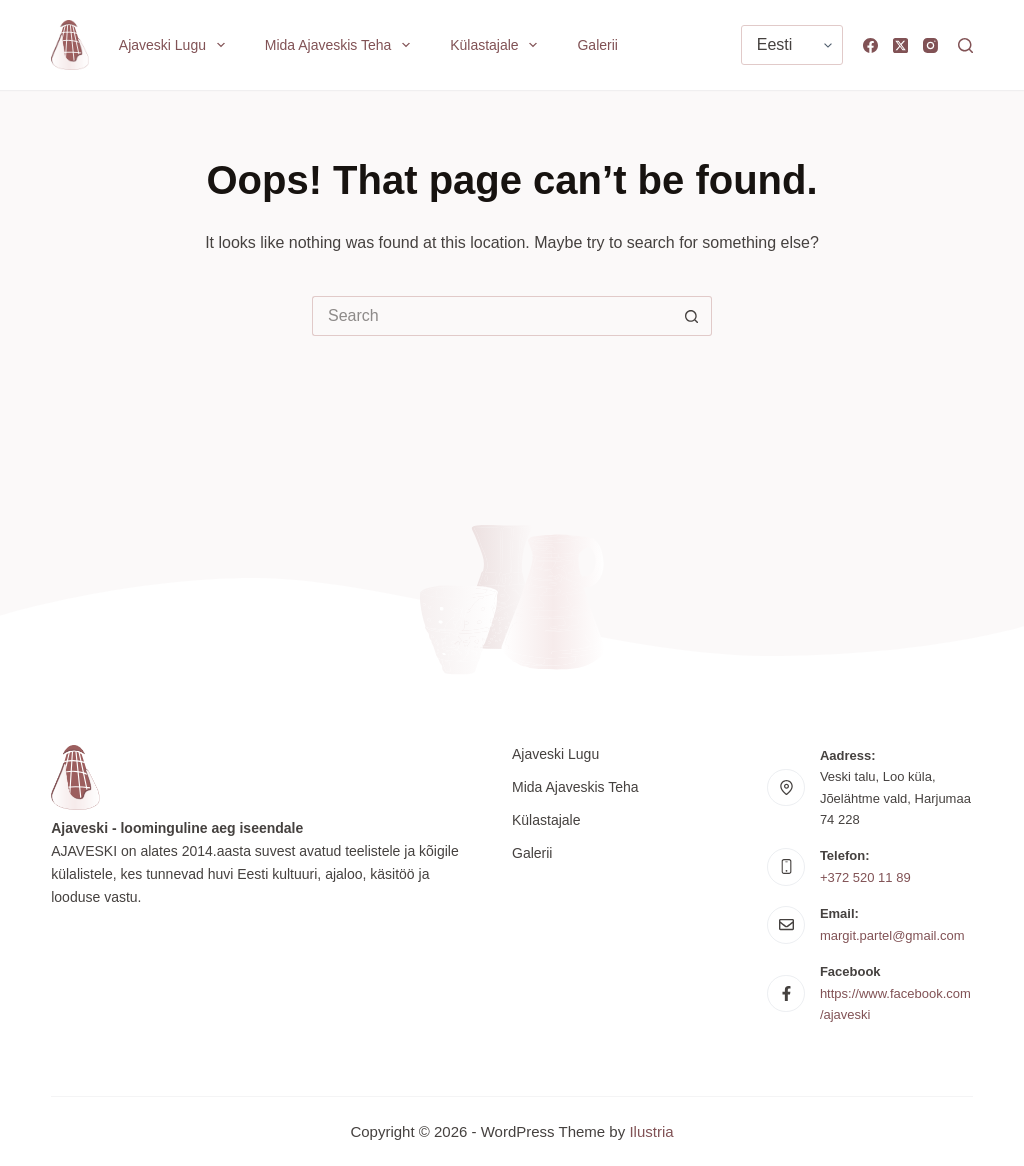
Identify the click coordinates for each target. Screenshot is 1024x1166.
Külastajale (497, 45)
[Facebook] (870, 45)
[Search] (965, 45)
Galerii (597, 45)
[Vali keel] (792, 45)
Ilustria (651, 1131)
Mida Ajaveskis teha (341, 45)
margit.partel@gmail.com (892, 935)
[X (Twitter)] (900, 45)
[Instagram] (930, 45)
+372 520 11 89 (865, 877)
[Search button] (692, 316)
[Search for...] (492, 316)
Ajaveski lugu (176, 45)
